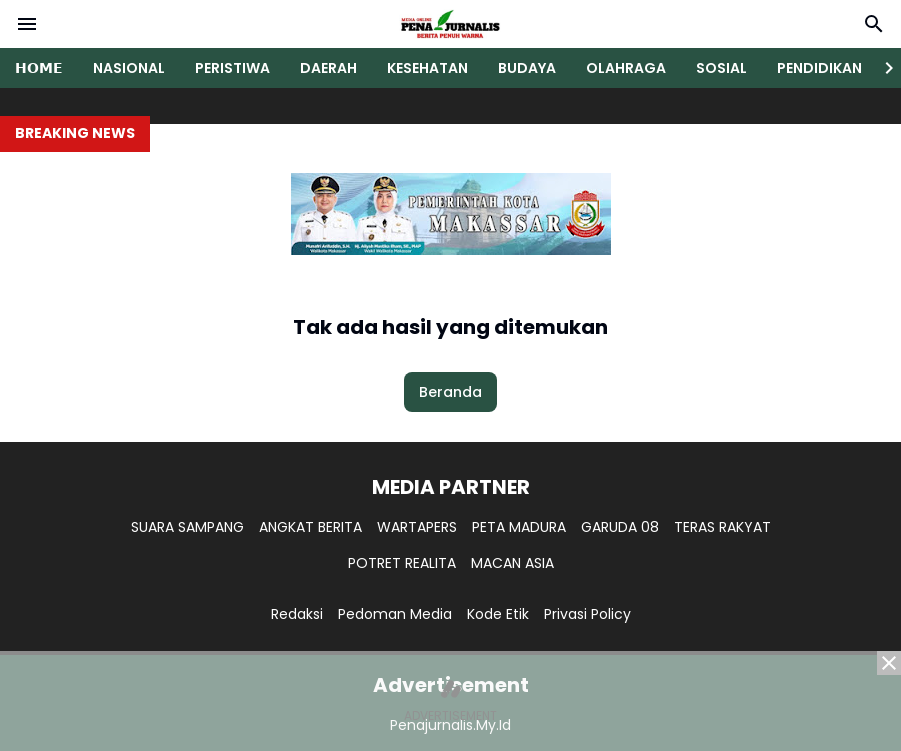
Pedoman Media (395, 614)
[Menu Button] (27, 24)
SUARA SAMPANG (187, 527)
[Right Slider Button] (881, 68)
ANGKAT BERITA (310, 527)
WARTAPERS (417, 527)
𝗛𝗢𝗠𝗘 (39, 68)
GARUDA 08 (620, 527)
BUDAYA (527, 68)
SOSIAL (721, 68)
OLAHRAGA (626, 68)
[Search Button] (874, 24)
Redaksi (297, 614)
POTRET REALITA (402, 563)
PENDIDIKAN (819, 68)
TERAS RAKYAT (722, 527)
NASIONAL (129, 68)
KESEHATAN (427, 68)
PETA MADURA (519, 527)
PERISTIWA (232, 68)
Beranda (450, 392)
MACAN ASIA (512, 563)
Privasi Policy (587, 614)
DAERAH (328, 68)
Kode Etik (498, 614)
